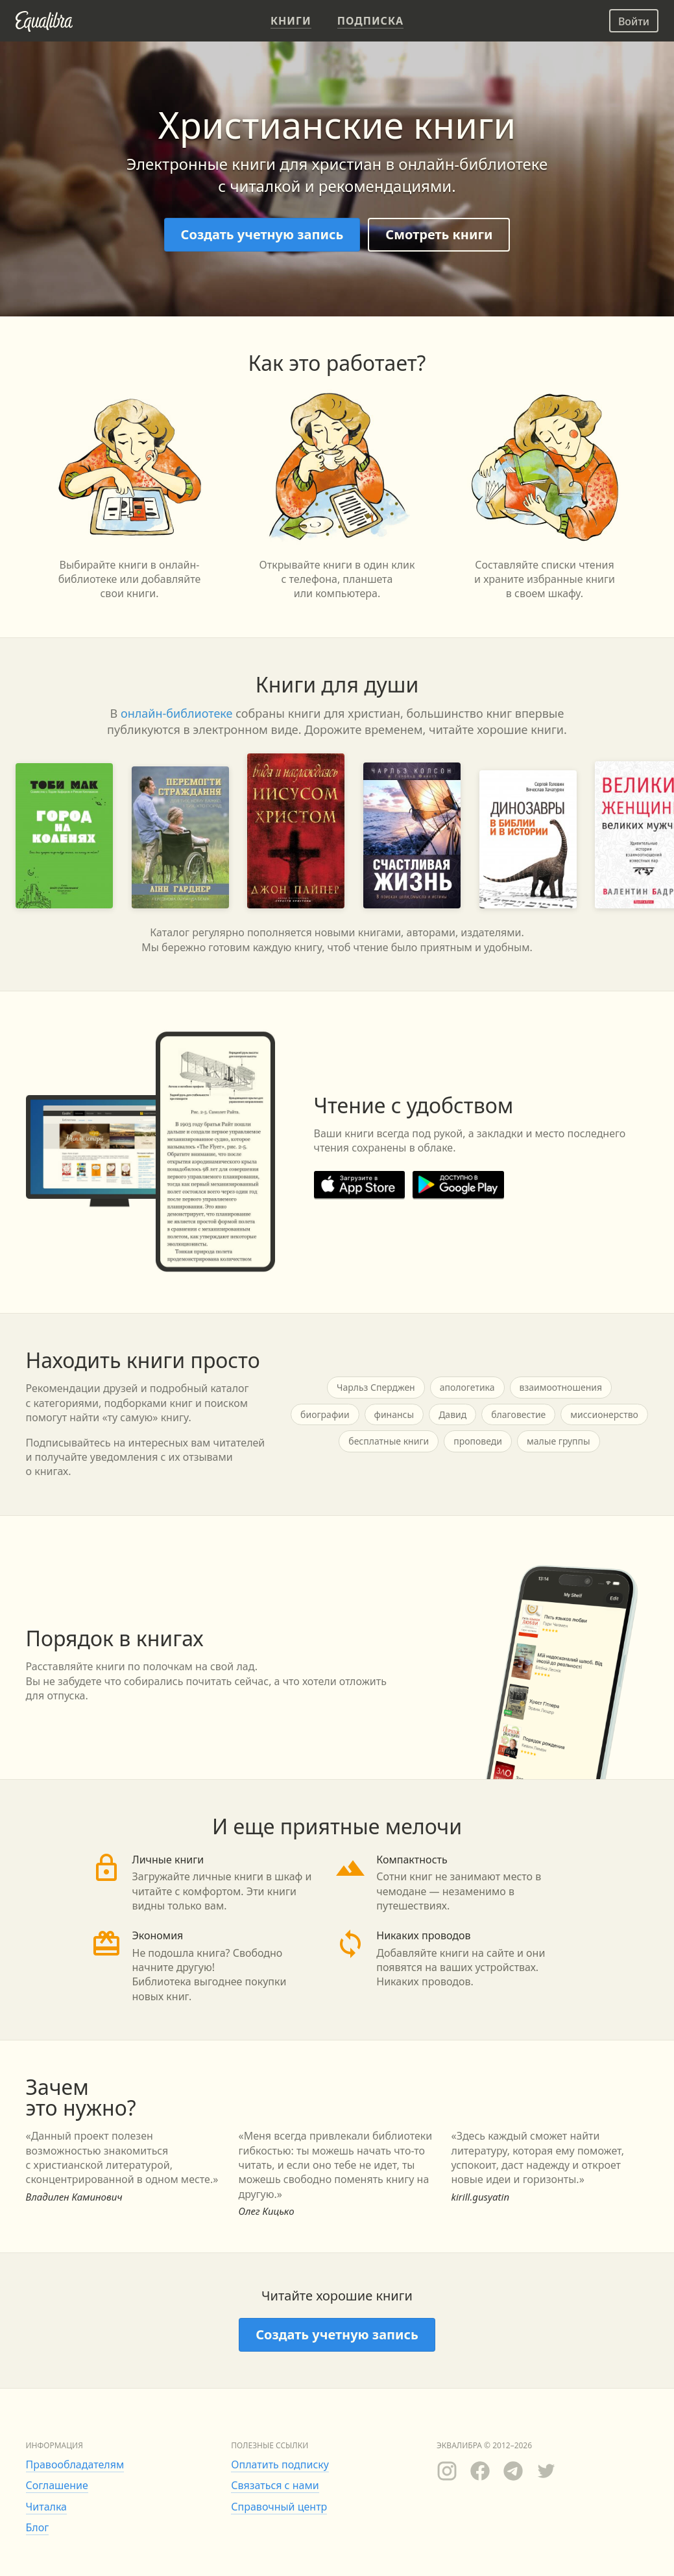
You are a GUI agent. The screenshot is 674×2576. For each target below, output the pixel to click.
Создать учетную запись (262, 234)
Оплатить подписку (280, 2464)
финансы (394, 1414)
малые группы (558, 1441)
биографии (325, 1414)
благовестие (518, 1414)
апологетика (467, 1387)
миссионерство (604, 1414)
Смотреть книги (438, 234)
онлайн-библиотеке (177, 713)
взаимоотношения (561, 1387)
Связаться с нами (275, 2485)
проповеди (477, 1441)
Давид (452, 1414)
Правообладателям (75, 2464)
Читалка (46, 2506)
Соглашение (57, 2485)
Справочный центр (279, 2506)
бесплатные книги (388, 1441)
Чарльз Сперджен (376, 1387)
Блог (37, 2527)
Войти (633, 21)
